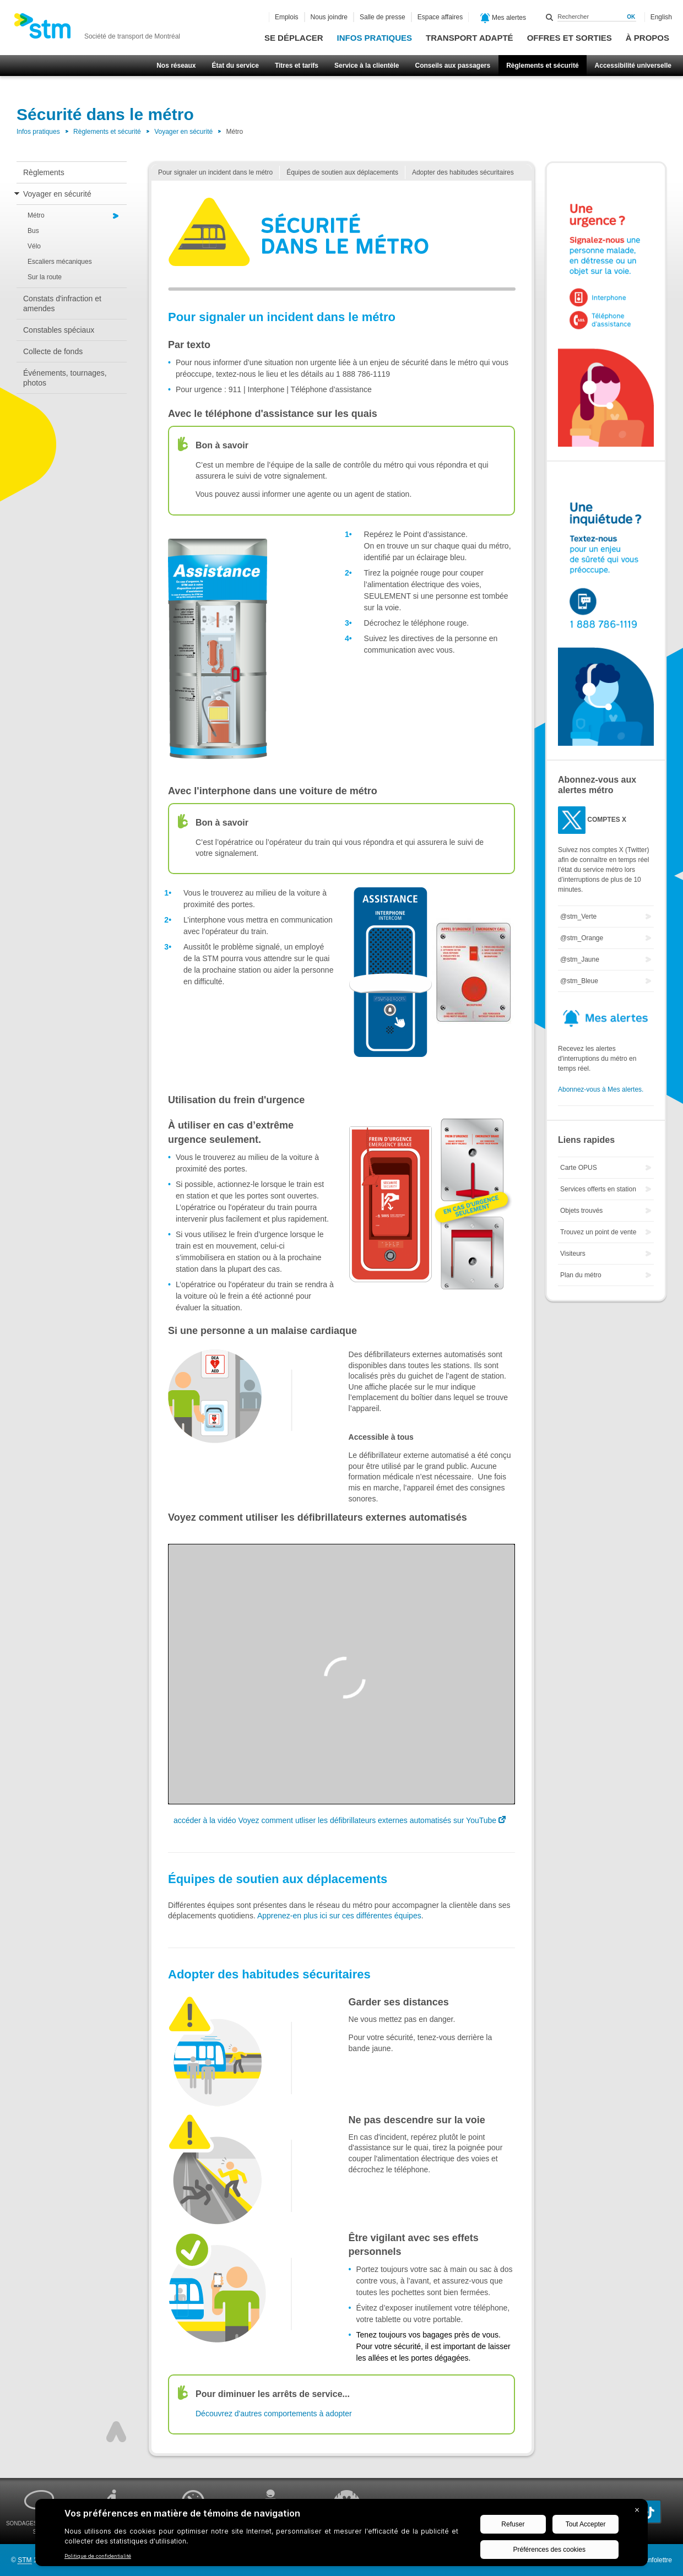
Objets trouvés (581, 1210)
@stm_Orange (581, 938)
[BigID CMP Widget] (341, 2535)
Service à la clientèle (366, 65)
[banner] (97, 29)
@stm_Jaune (579, 959)
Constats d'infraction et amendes (62, 303)
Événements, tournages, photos (65, 377)
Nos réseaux (176, 65)
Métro (36, 215)
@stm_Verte (578, 916)
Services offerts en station (598, 1189)
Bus (33, 231)
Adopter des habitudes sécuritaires (463, 172)
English (661, 17)
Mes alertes (503, 18)
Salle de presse (382, 17)
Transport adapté (469, 37)
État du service (235, 65)
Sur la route (45, 277)
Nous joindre (329, 17)
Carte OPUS (578, 1168)
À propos (647, 37)
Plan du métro (580, 1275)
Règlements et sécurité (542, 65)
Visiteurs (573, 1253)
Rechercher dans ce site (549, 17)
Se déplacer (293, 37)
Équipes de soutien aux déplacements (342, 172)
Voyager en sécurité (183, 131)
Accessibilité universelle (633, 65)
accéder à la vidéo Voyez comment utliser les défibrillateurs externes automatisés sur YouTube (335, 1820)
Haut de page (116, 2431)
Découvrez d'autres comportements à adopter (274, 2413)
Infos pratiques (374, 37)
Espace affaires (440, 17)
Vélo (34, 246)
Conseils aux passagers (452, 65)
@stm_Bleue (579, 981)
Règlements (43, 172)
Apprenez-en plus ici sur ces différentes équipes (339, 1915)
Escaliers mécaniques (60, 261)
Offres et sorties (569, 37)
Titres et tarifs (296, 65)
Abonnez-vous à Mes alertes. (600, 1089)
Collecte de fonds (53, 351)
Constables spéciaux (58, 330)
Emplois (287, 17)
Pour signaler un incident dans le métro (215, 172)
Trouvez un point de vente (598, 1232)
